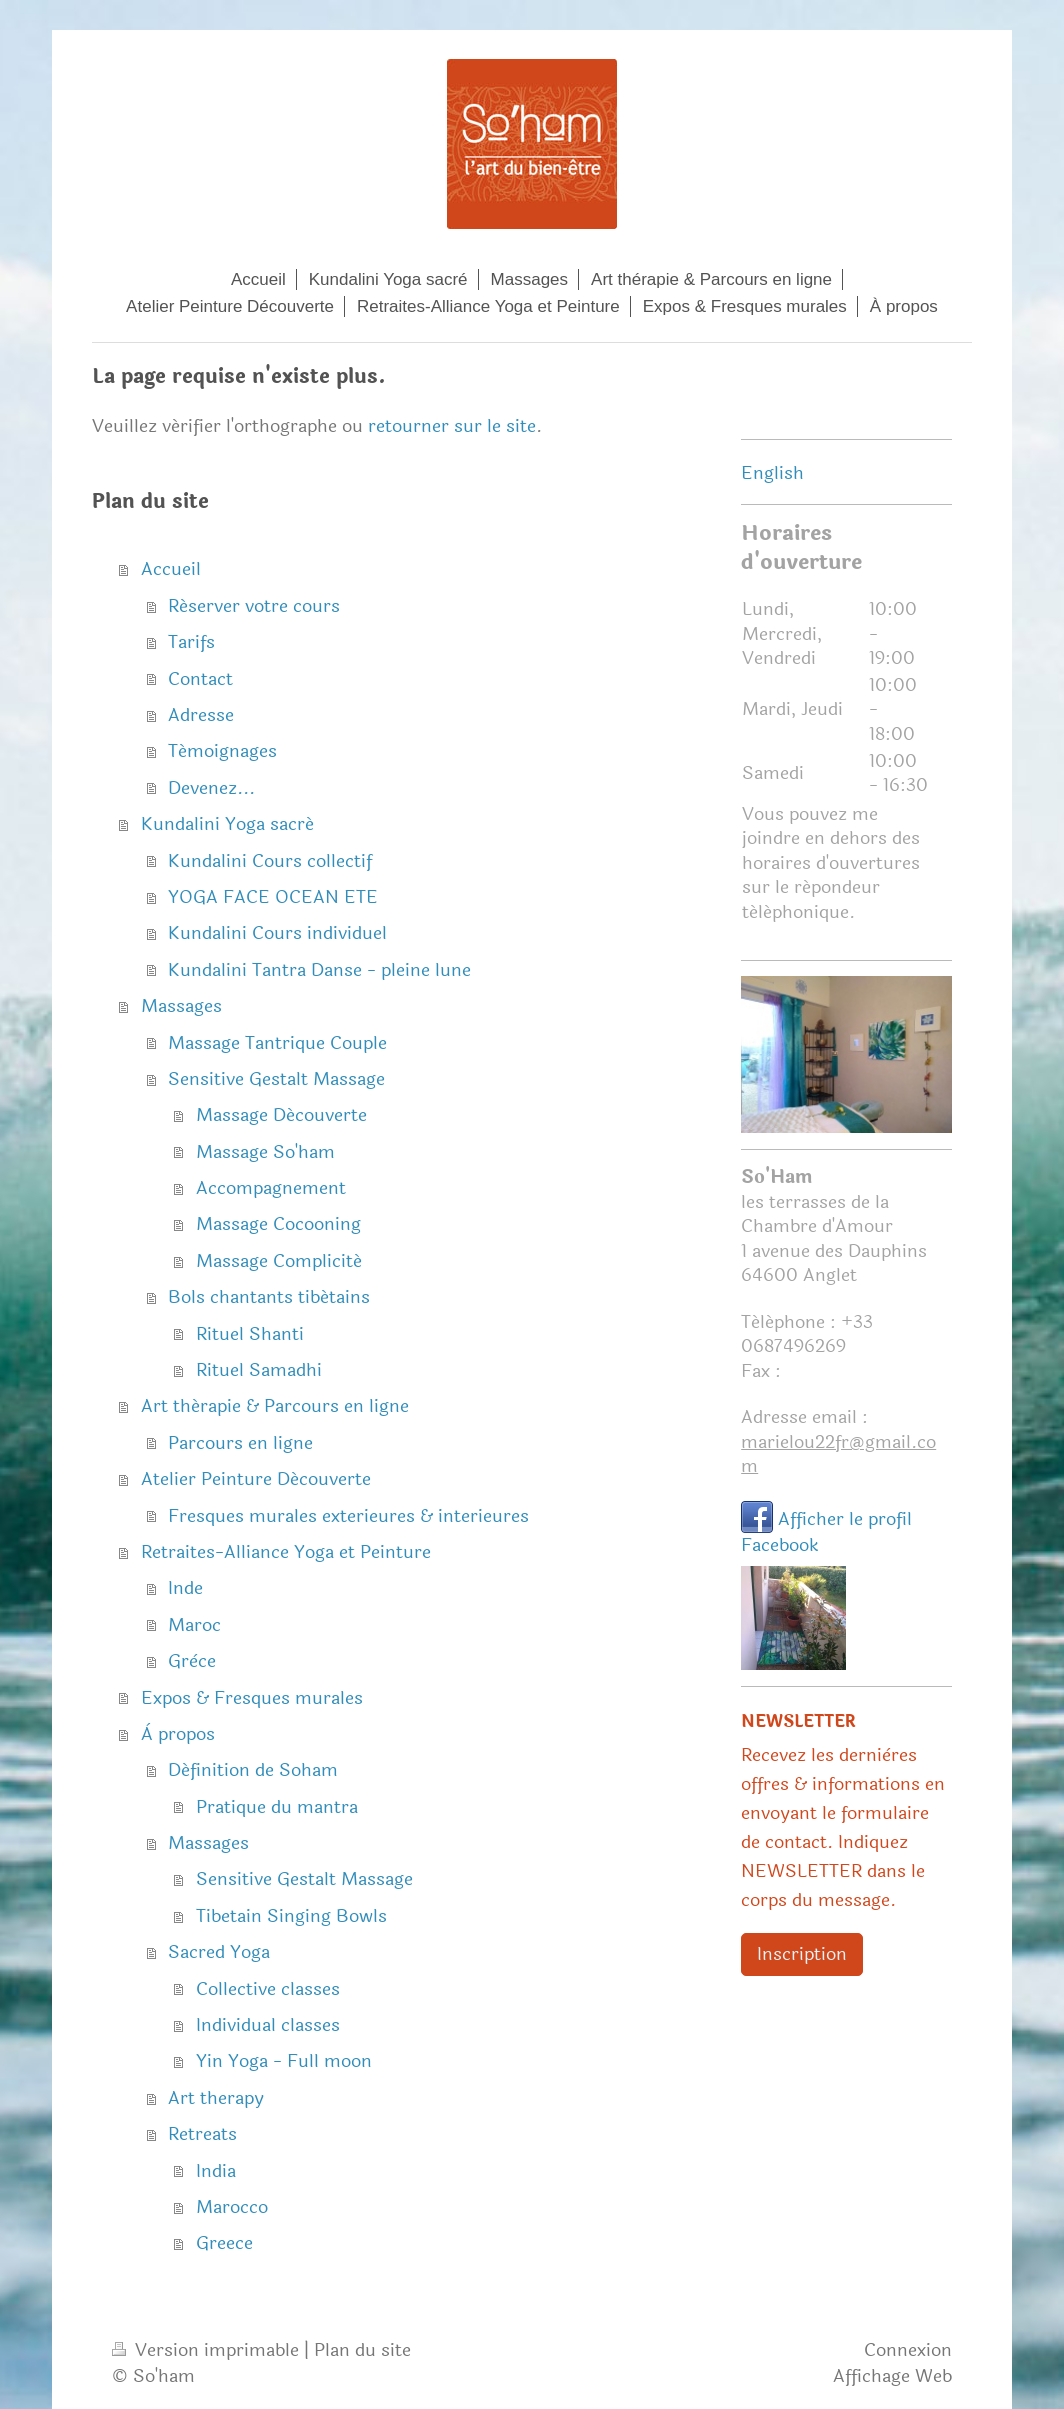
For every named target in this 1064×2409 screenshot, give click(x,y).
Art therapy (216, 2098)
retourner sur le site (452, 426)
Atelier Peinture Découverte (256, 1479)
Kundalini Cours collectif (270, 861)
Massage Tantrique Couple (277, 1043)
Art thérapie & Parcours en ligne (275, 1406)
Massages (181, 1006)
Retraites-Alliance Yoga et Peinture (286, 1552)
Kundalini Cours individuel (277, 933)
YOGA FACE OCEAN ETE (273, 897)
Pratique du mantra (277, 1807)
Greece (224, 2243)
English (772, 473)
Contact (200, 679)
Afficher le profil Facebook (826, 1532)
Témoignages (222, 751)
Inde (185, 1588)
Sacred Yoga (219, 1952)
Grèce (192, 1661)
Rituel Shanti (250, 1334)
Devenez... (211, 788)
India (216, 2171)
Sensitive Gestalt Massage (276, 1079)
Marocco (232, 2207)
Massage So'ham (265, 1152)
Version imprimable (208, 2350)
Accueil (171, 569)
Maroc (194, 1625)
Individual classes (268, 2025)
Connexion (908, 2350)
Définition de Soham (253, 1770)
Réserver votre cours (254, 606)
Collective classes (268, 1989)
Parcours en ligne (240, 1443)
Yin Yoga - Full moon (284, 2061)
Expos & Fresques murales (252, 1698)
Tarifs (191, 642)
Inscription (802, 1954)
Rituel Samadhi (259, 1370)
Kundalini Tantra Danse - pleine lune (319, 970)
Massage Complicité (279, 1261)
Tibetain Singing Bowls (291, 1916)
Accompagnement (271, 1188)
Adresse (201, 715)
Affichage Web (892, 2376)
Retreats (202, 2134)
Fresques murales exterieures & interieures (348, 1516)
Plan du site (362, 2350)
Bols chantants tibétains (269, 1297)
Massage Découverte (281, 1115)
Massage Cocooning (278, 1224)
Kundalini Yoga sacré (227, 824)
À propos (178, 1734)
